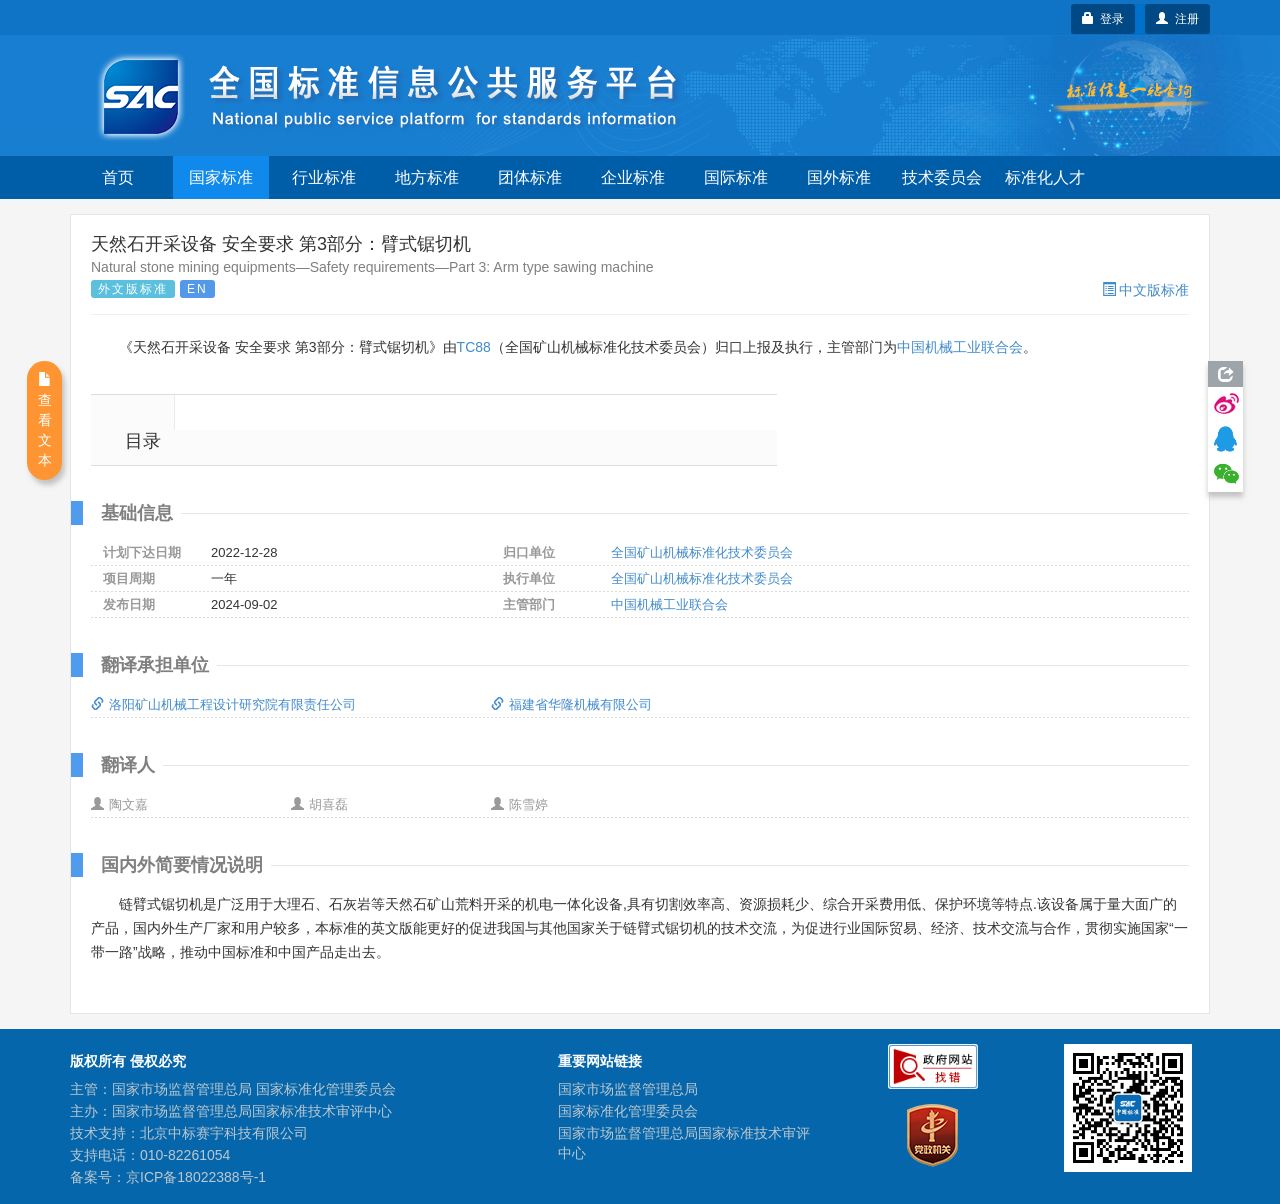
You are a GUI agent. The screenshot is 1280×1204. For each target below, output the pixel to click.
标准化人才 (1045, 177)
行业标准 (324, 177)
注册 (1177, 19)
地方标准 (427, 177)
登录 (1103, 19)
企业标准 (633, 177)
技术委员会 (942, 177)
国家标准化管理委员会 (628, 1111)
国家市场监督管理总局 (628, 1089)
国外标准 (839, 177)
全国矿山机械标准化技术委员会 (702, 552)
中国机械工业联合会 (960, 347)
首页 (118, 177)
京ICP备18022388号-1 (196, 1177)
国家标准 (221, 177)
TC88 (474, 347)
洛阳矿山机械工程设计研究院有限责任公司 (223, 704)
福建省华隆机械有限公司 (571, 704)
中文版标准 (1145, 290)
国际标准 (736, 177)
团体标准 (530, 177)
